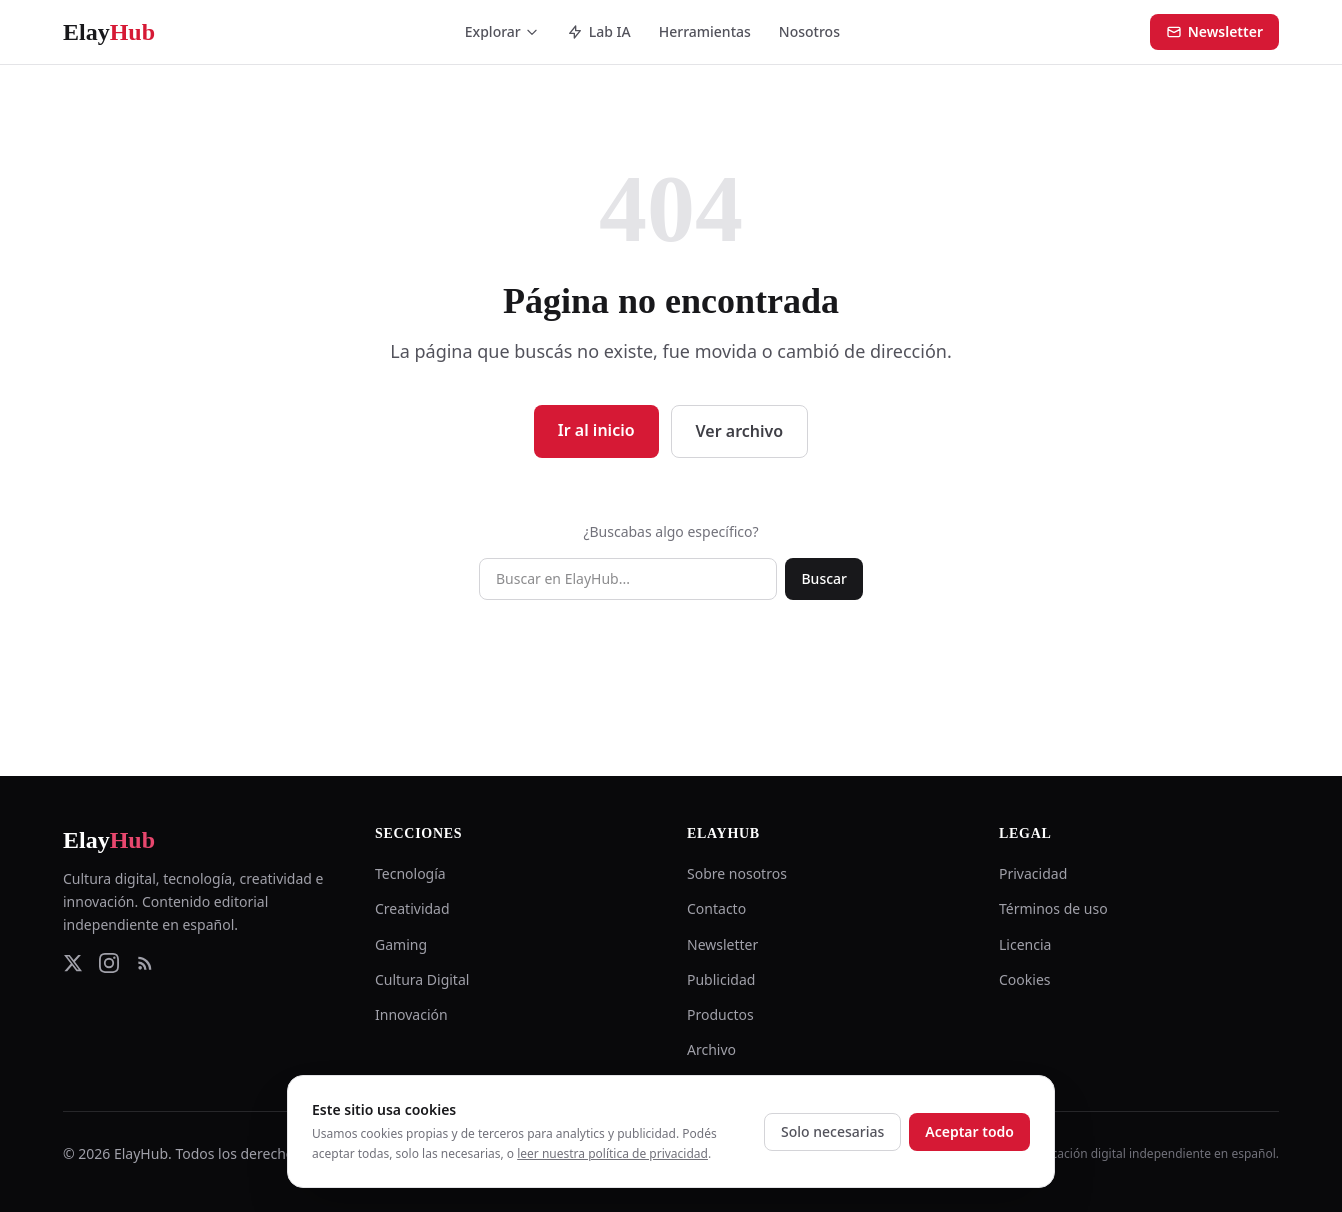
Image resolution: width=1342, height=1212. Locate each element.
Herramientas (705, 31)
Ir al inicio (596, 430)
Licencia (1025, 944)
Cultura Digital (422, 979)
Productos (720, 1014)
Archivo (711, 1049)
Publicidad (721, 979)
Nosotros (809, 31)
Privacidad (1033, 873)
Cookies (1024, 979)
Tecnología (410, 873)
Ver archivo (740, 431)
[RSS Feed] (145, 963)
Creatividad (412, 908)
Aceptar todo (969, 1131)
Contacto (716, 908)
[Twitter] (73, 963)
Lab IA (599, 31)
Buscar (824, 578)
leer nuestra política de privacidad (612, 1153)
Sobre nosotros (737, 873)
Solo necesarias (832, 1131)
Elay (109, 840)
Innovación (411, 1014)
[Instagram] (109, 963)
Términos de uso (1053, 908)
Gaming (401, 944)
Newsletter (1214, 31)
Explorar (502, 31)
